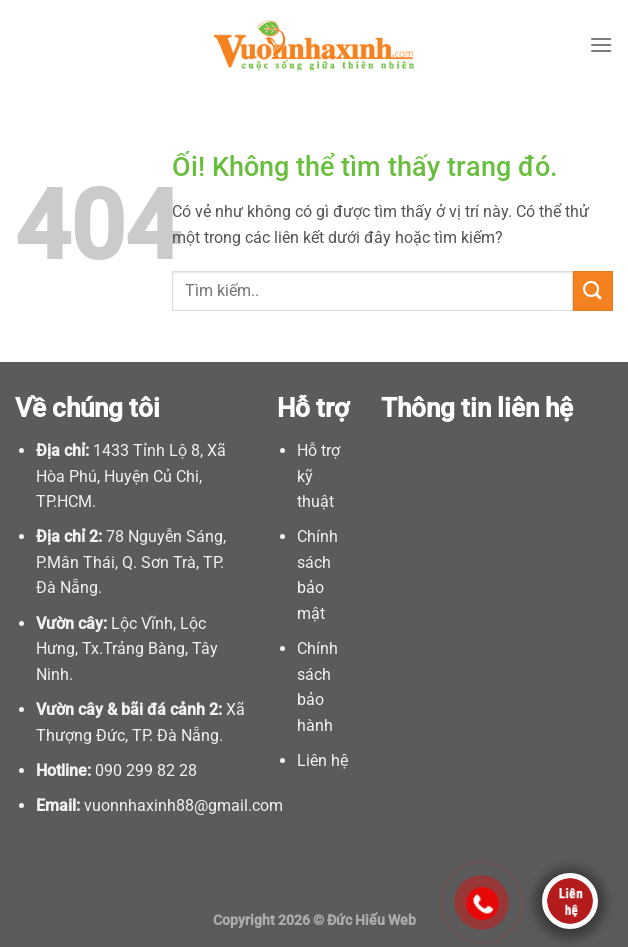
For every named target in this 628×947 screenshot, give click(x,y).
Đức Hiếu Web (371, 920)
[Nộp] (593, 290)
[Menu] (601, 44)
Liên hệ (322, 760)
